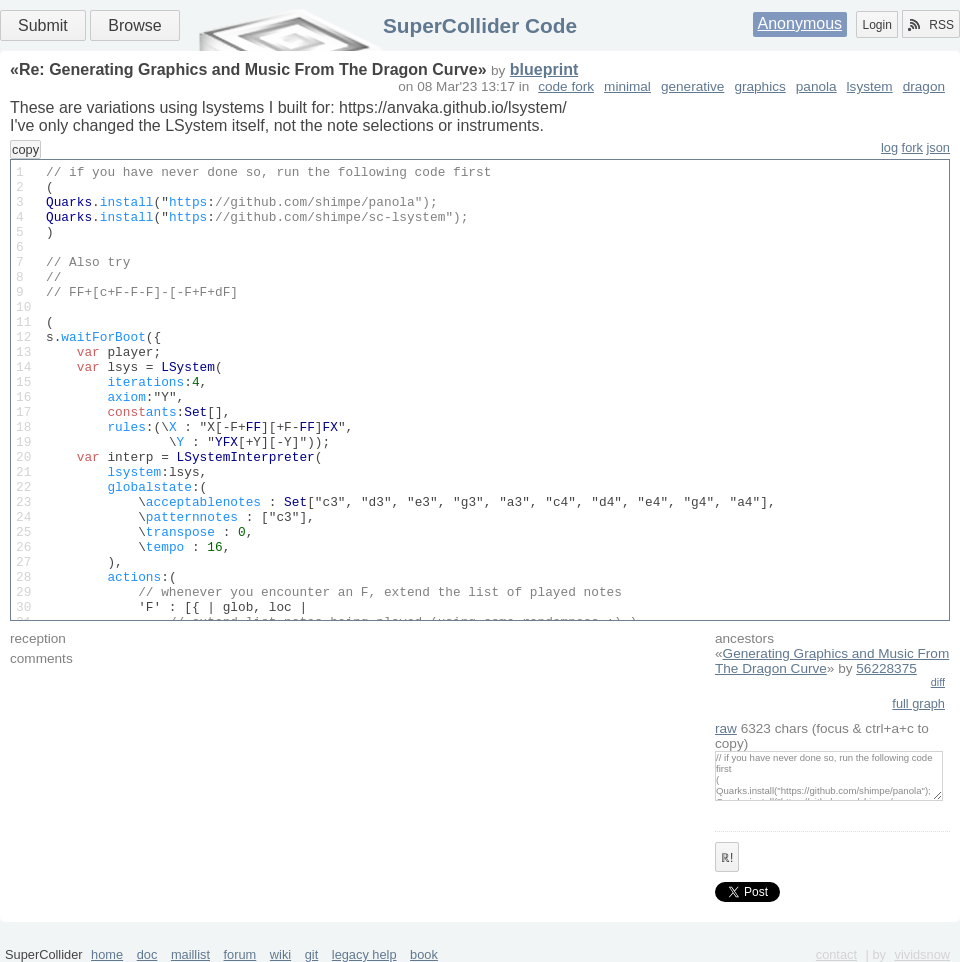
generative (692, 86)
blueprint (544, 69)
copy (25, 149)
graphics (759, 86)
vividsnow (922, 954)
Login (876, 25)
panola (816, 86)
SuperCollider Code (480, 25)
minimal (627, 86)
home (107, 954)
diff (938, 682)
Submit (43, 25)
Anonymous (800, 23)
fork (912, 147)
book (424, 954)
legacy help (364, 954)
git (312, 954)
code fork (566, 86)
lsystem (870, 86)
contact (836, 954)
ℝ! (727, 858)
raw (726, 728)
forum (240, 954)
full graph (918, 703)
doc (147, 954)
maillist (190, 954)
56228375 (886, 668)
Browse (134, 25)
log (889, 147)
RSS (931, 25)
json (938, 147)
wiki (280, 954)
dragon (924, 86)
